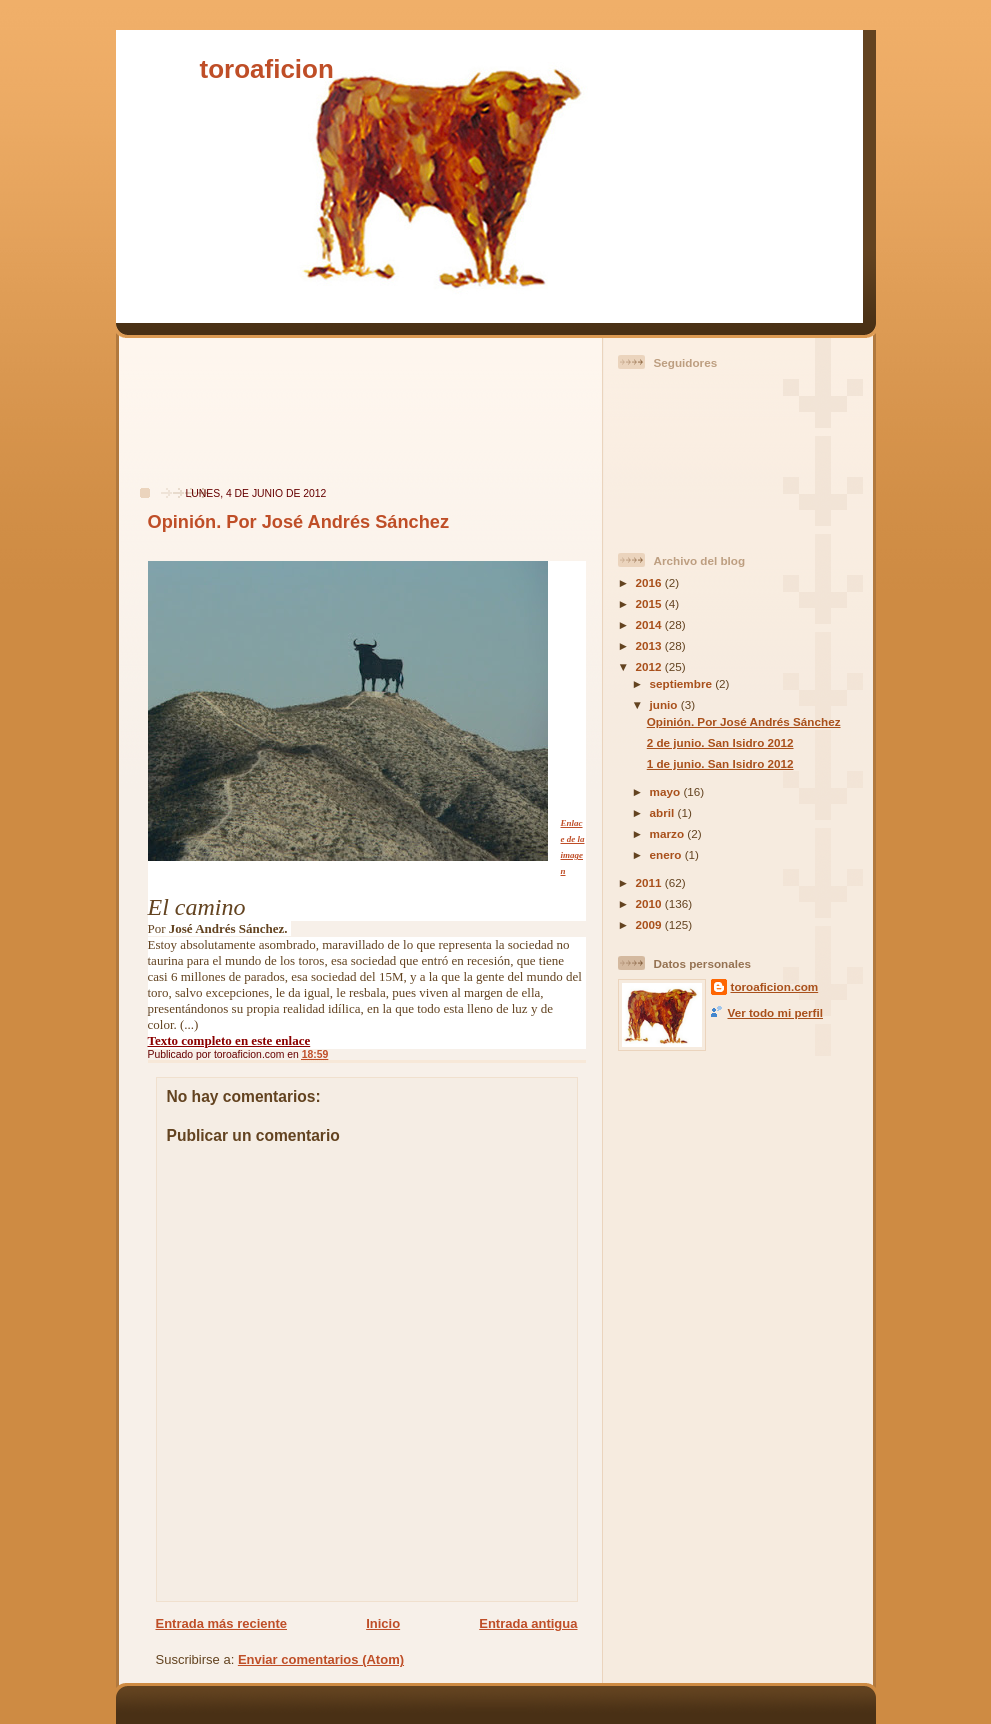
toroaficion (267, 69)
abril (664, 812)
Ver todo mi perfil (775, 1012)
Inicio (383, 1623)
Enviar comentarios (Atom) (321, 1659)
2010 (650, 903)
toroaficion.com (775, 986)
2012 (650, 666)
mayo (667, 791)
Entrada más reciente (222, 1623)
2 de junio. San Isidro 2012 (720, 742)
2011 (650, 882)
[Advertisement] (189, 422)
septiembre (683, 683)
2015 (650, 603)
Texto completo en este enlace (229, 1040)
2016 (650, 582)
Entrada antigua (528, 1623)
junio (665, 704)
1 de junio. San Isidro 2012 (720, 763)
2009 (650, 924)
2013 (650, 645)
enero (667, 854)
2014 (650, 624)
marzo (669, 833)
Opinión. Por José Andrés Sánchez (299, 522)
